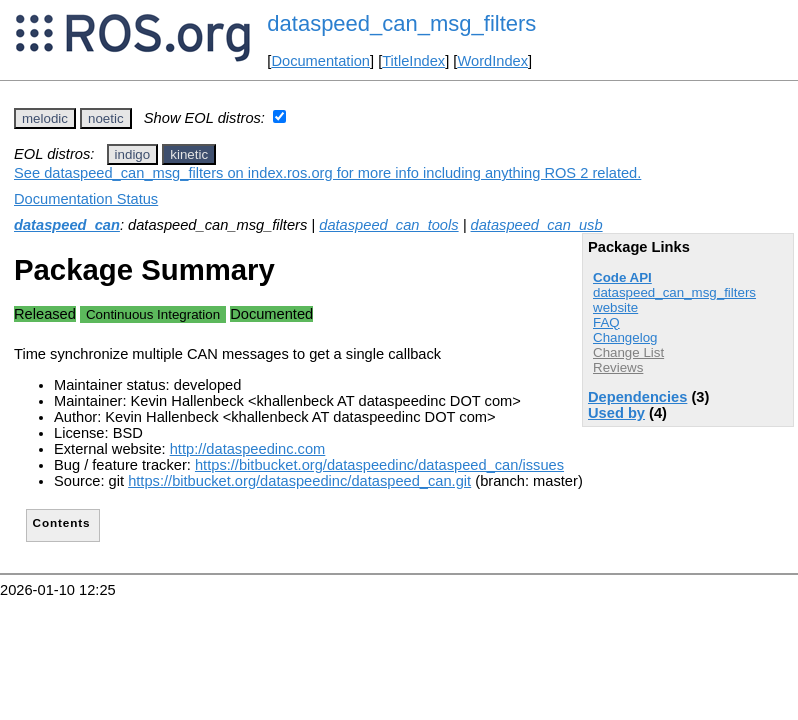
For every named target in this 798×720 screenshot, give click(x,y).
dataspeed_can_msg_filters (401, 23)
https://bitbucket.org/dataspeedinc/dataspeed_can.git (299, 481)
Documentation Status (86, 199)
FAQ (606, 322)
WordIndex (492, 61)
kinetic (189, 154)
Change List (628, 352)
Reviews (618, 367)
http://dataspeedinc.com (248, 449)
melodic (45, 118)
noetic (106, 118)
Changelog (625, 337)
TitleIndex (413, 61)
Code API (622, 277)
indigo (133, 154)
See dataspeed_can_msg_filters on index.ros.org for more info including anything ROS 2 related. (327, 173)
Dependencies (637, 397)
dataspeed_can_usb (537, 225)
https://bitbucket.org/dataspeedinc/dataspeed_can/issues (379, 465)
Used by (616, 413)
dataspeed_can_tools (388, 225)
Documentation (320, 61)
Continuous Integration (153, 314)
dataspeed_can (67, 225)
